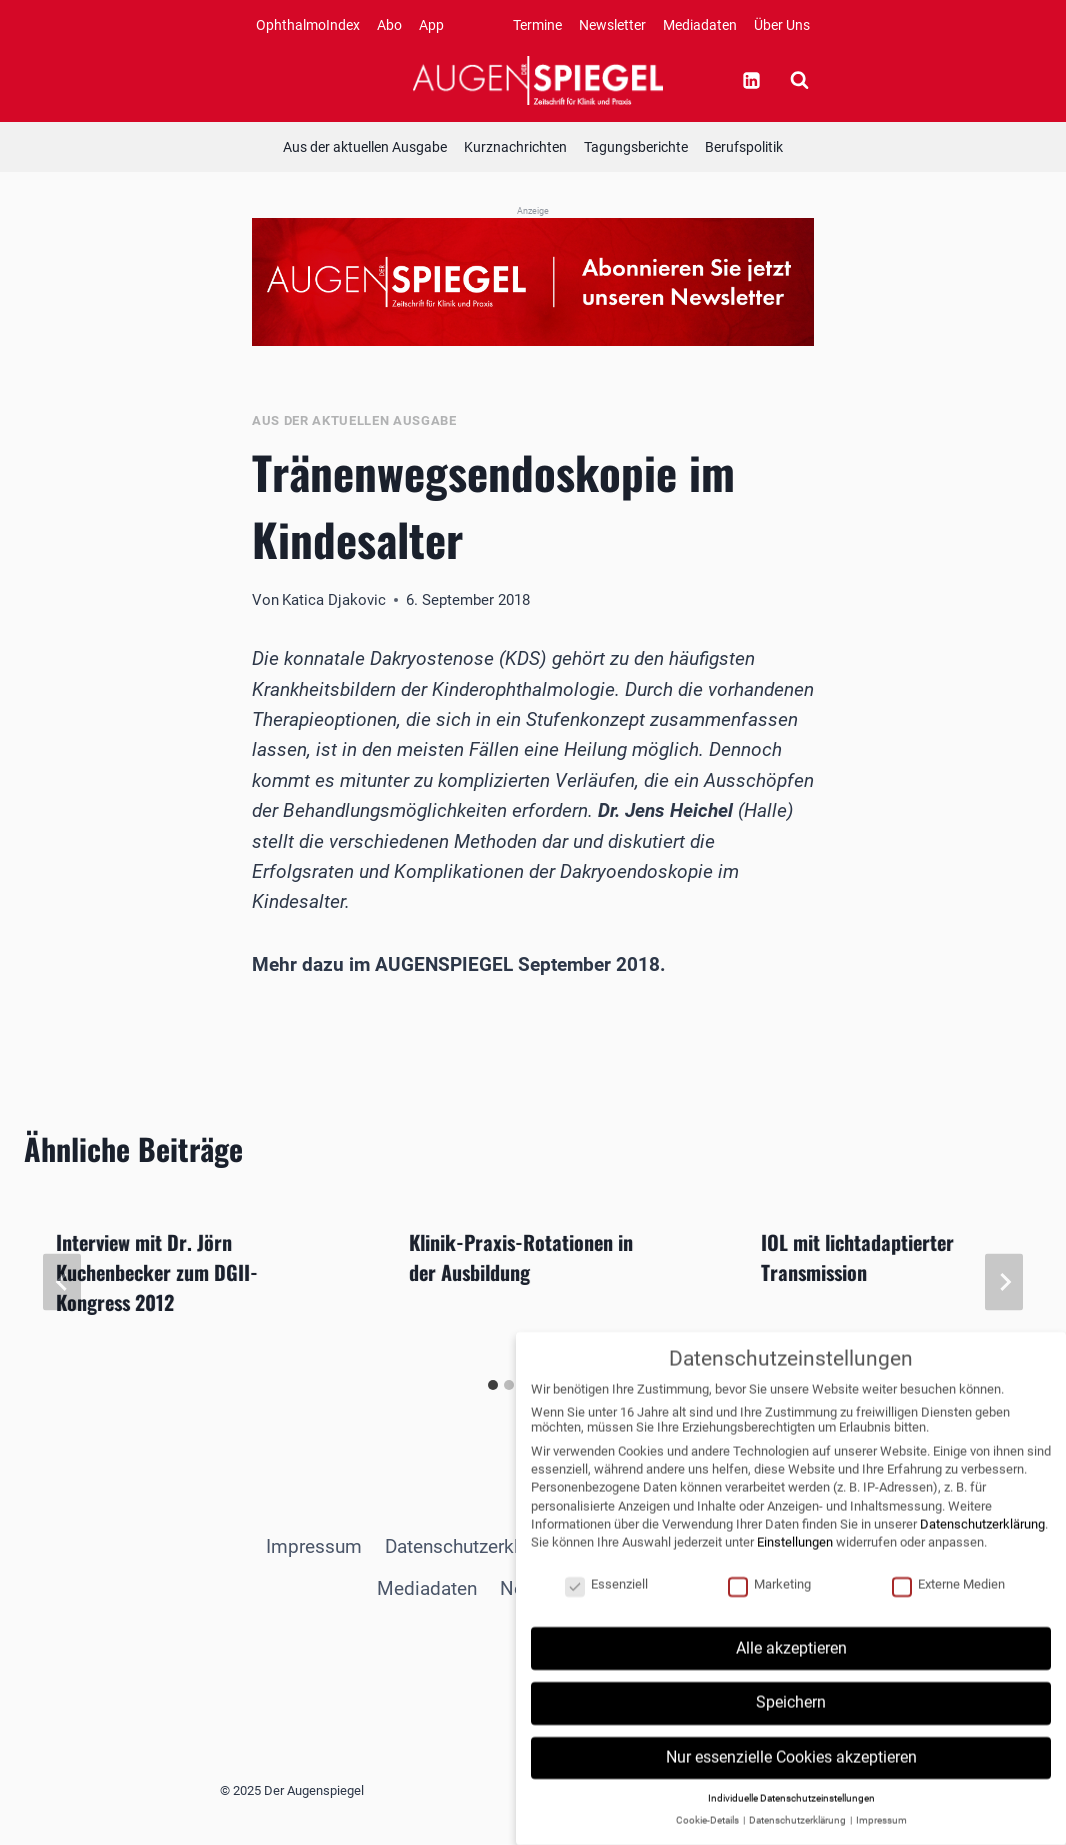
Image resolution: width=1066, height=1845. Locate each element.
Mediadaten (700, 25)
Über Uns (782, 25)
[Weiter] (1004, 1281)
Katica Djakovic (334, 600)
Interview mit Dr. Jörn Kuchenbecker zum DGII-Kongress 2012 (157, 1272)
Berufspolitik (744, 147)
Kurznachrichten (515, 147)
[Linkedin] (751, 80)
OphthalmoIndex (308, 25)
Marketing (769, 1604)
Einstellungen (795, 1562)
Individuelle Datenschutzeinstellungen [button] (791, 1818)
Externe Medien (948, 1604)
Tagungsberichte (636, 147)
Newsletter (612, 25)
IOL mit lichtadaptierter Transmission (857, 1257)
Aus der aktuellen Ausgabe (365, 147)
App (431, 25)
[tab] (493, 1385)
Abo (389, 25)
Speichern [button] (791, 1723)
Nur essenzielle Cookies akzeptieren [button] (791, 1777)
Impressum (314, 1546)
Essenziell (606, 1604)
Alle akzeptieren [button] (791, 1668)
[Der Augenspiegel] (538, 80)
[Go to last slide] (62, 1281)
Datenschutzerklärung (475, 1546)
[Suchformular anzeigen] (799, 80)
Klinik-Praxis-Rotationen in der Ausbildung (521, 1257)
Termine (537, 25)
